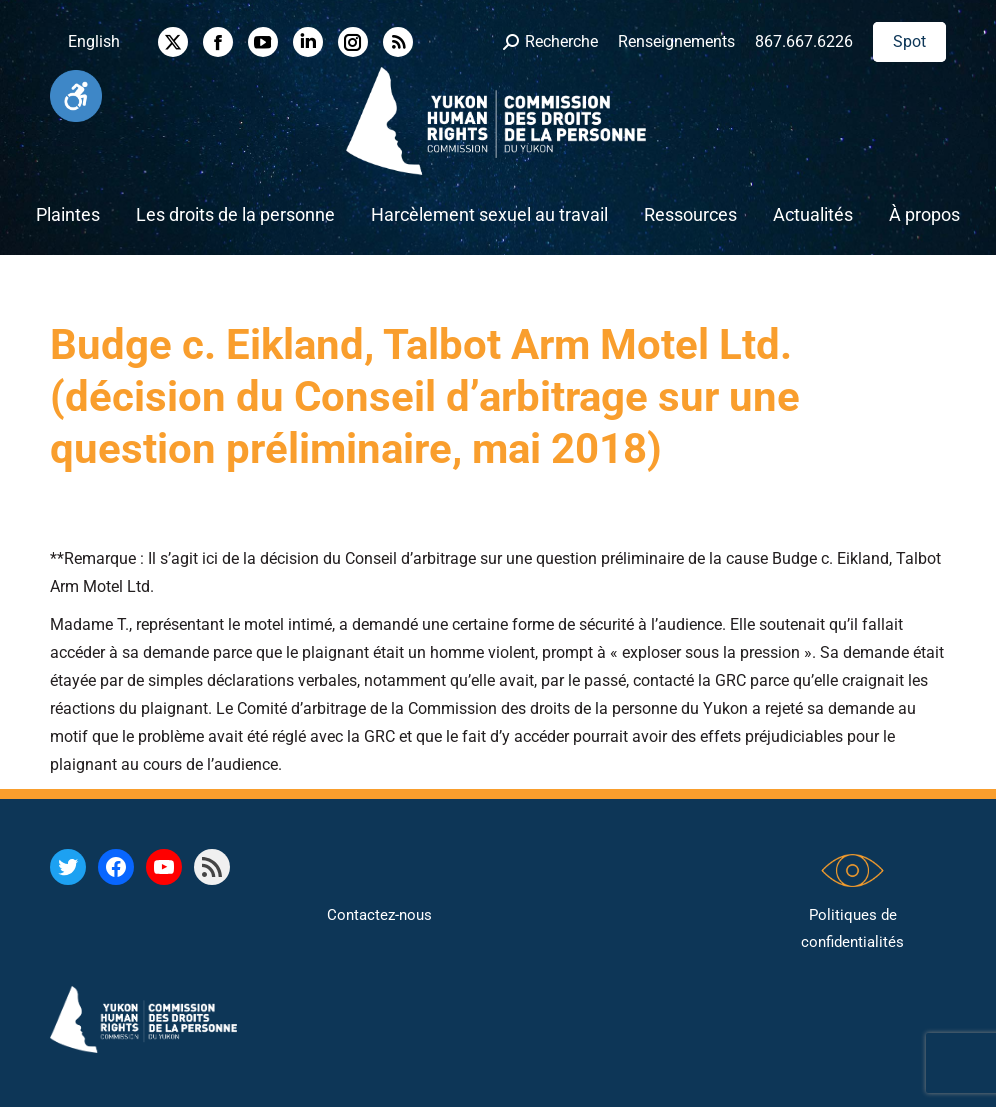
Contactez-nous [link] (379, 915)
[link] (76, 96)
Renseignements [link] (676, 41)
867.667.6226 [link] (804, 41)
